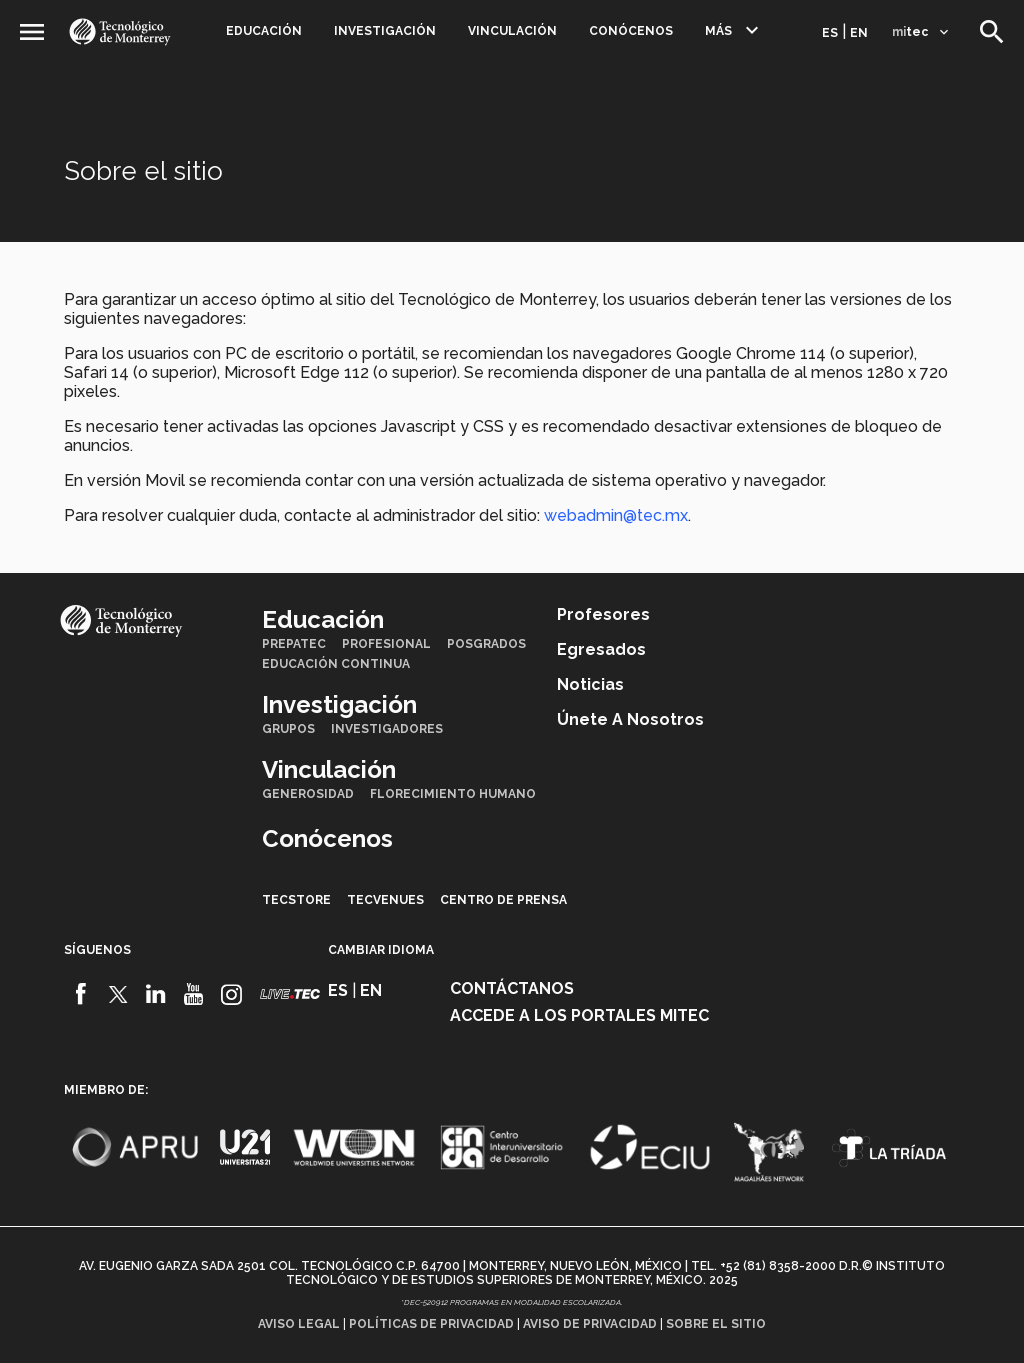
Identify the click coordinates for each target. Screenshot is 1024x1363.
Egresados (601, 649)
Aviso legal (299, 1324)
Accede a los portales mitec (579, 1015)
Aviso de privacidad (590, 1324)
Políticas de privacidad (431, 1324)
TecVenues (385, 900)
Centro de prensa (503, 900)
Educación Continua (336, 664)
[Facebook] (80, 994)
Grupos (288, 729)
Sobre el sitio (716, 1324)
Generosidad (308, 794)
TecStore (296, 900)
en (859, 33)
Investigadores (387, 729)
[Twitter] (118, 994)
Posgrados (486, 644)
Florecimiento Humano (453, 794)
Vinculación (512, 31)
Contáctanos (512, 988)
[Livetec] (290, 993)
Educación (264, 31)
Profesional (386, 644)
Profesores (603, 614)
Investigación (385, 31)
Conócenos (631, 31)
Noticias (590, 684)
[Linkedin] (156, 994)
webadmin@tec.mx (616, 515)
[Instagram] (231, 994)
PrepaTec (294, 644)
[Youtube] (193, 994)
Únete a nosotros (630, 719)
